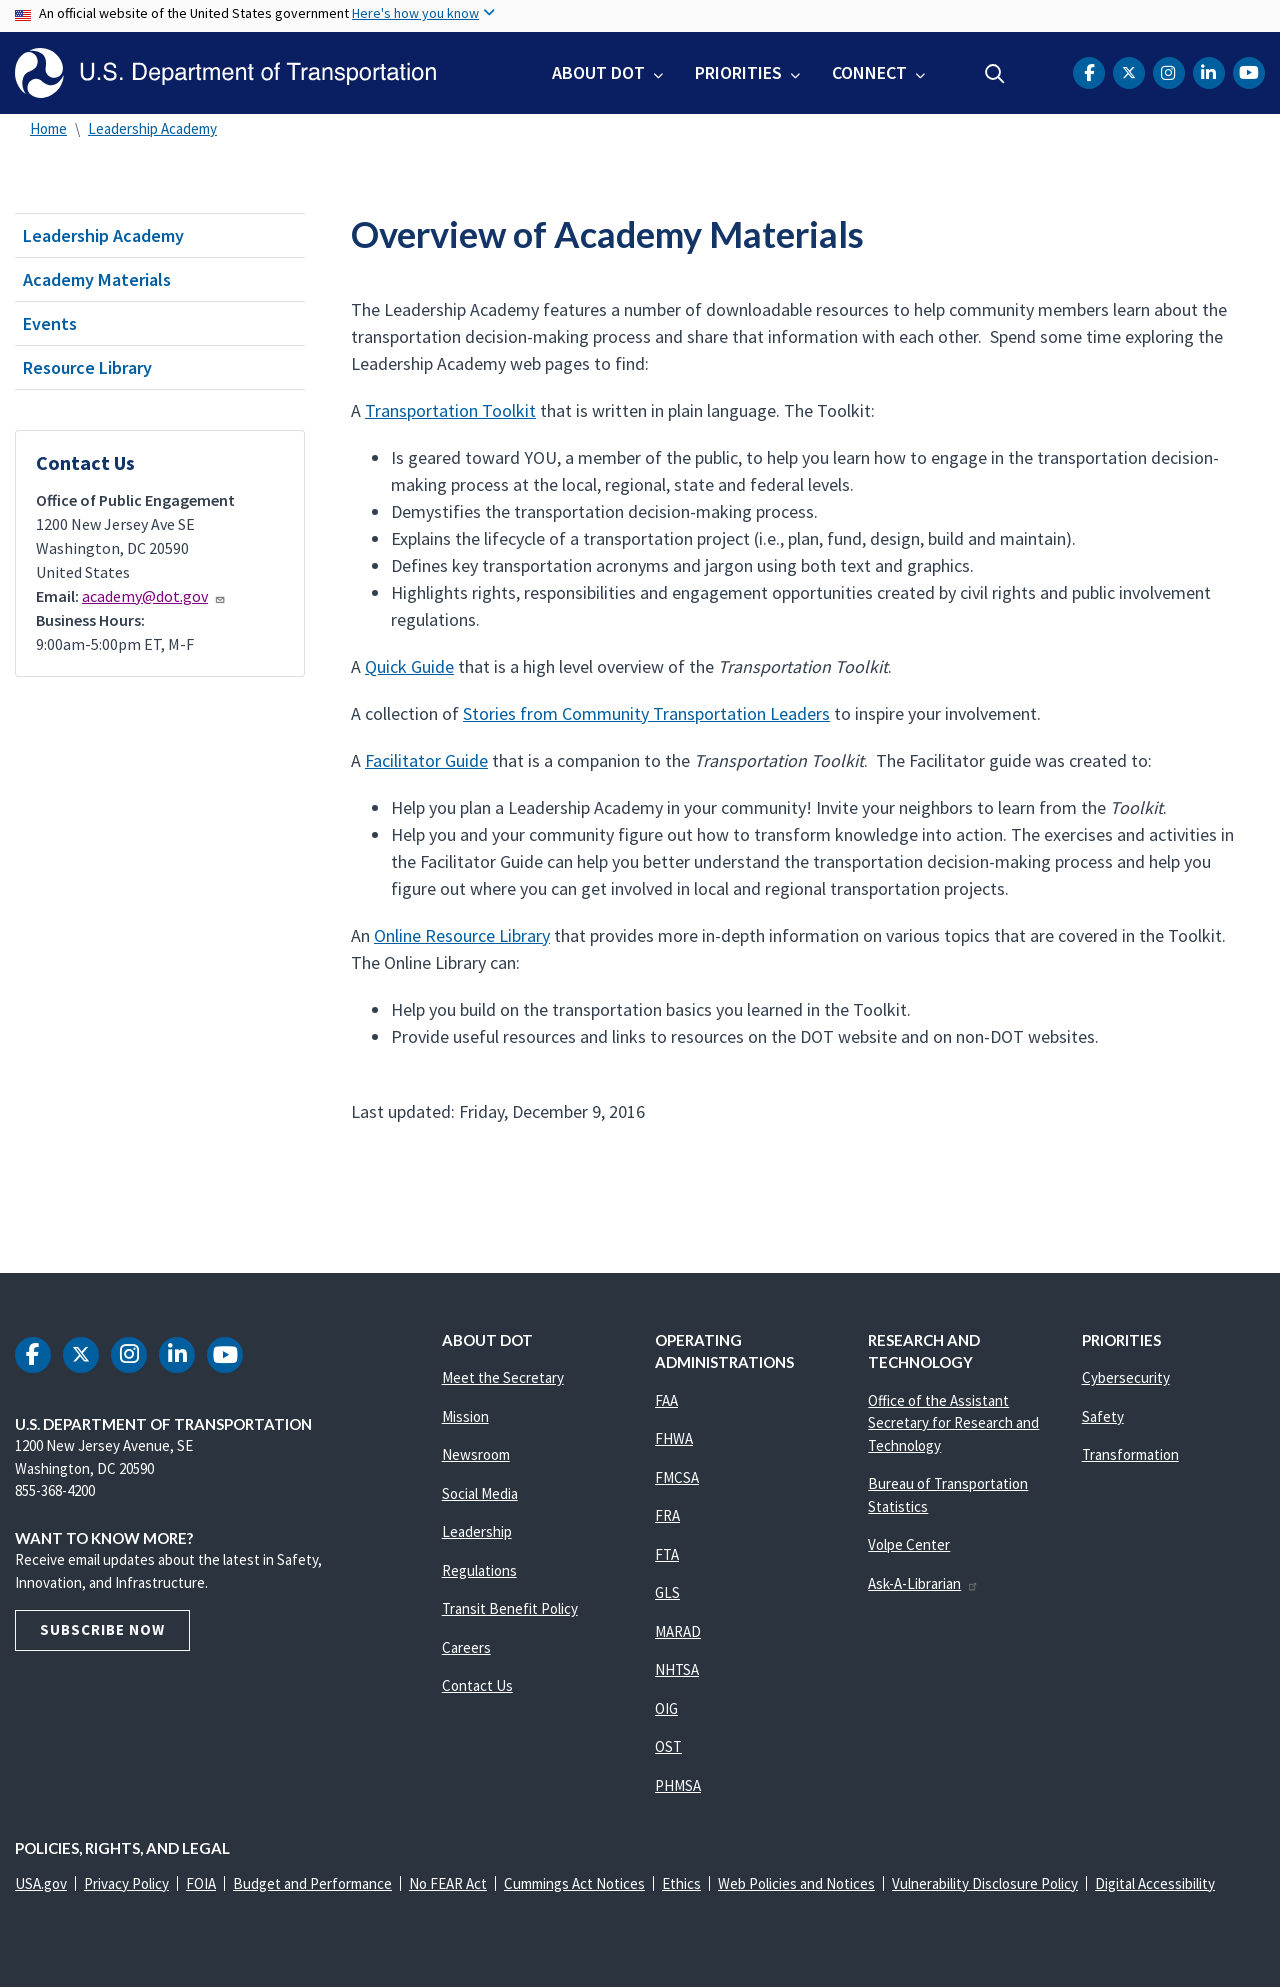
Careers (466, 1647)
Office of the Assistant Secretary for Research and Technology (953, 1423)
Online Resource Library (462, 935)
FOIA (201, 1883)
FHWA (674, 1438)
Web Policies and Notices (796, 1883)
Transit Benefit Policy (510, 1608)
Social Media (480, 1493)
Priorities (738, 72)
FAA (666, 1400)
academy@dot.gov (154, 596)
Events (50, 323)
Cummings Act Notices (574, 1883)
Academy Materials (97, 279)
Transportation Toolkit (450, 410)
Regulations (479, 1570)
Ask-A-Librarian (923, 1583)
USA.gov (41, 1883)
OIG (666, 1708)
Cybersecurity (1126, 1377)
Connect (869, 72)
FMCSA (677, 1477)
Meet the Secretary (503, 1377)
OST (668, 1746)
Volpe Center (909, 1544)
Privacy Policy (126, 1883)
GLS (667, 1592)
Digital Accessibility (1155, 1883)
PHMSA (678, 1785)
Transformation (1130, 1454)
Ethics (681, 1883)
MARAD (678, 1631)
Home (48, 128)
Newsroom (476, 1454)
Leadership (477, 1531)
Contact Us (477, 1685)
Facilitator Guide (426, 760)
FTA (667, 1554)
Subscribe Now (102, 1629)
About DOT (598, 72)
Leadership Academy (152, 128)
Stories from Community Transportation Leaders (646, 713)
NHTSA (677, 1669)
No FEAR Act (448, 1883)
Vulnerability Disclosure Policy (985, 1883)
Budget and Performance (312, 1883)
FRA (667, 1515)
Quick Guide (409, 666)
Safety (1103, 1416)
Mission (465, 1416)
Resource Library (87, 367)
